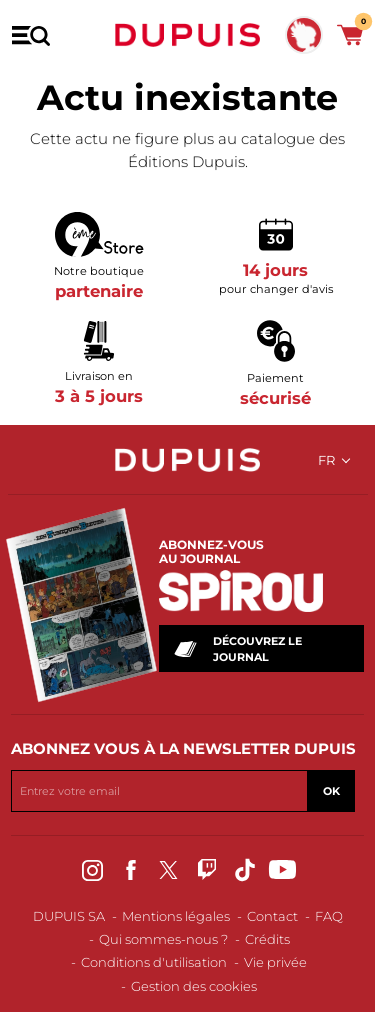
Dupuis (188, 35)
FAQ (329, 916)
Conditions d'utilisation (154, 962)
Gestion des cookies (194, 986)
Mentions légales (176, 916)
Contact (272, 916)
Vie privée (275, 962)
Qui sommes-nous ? (163, 939)
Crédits (267, 939)
